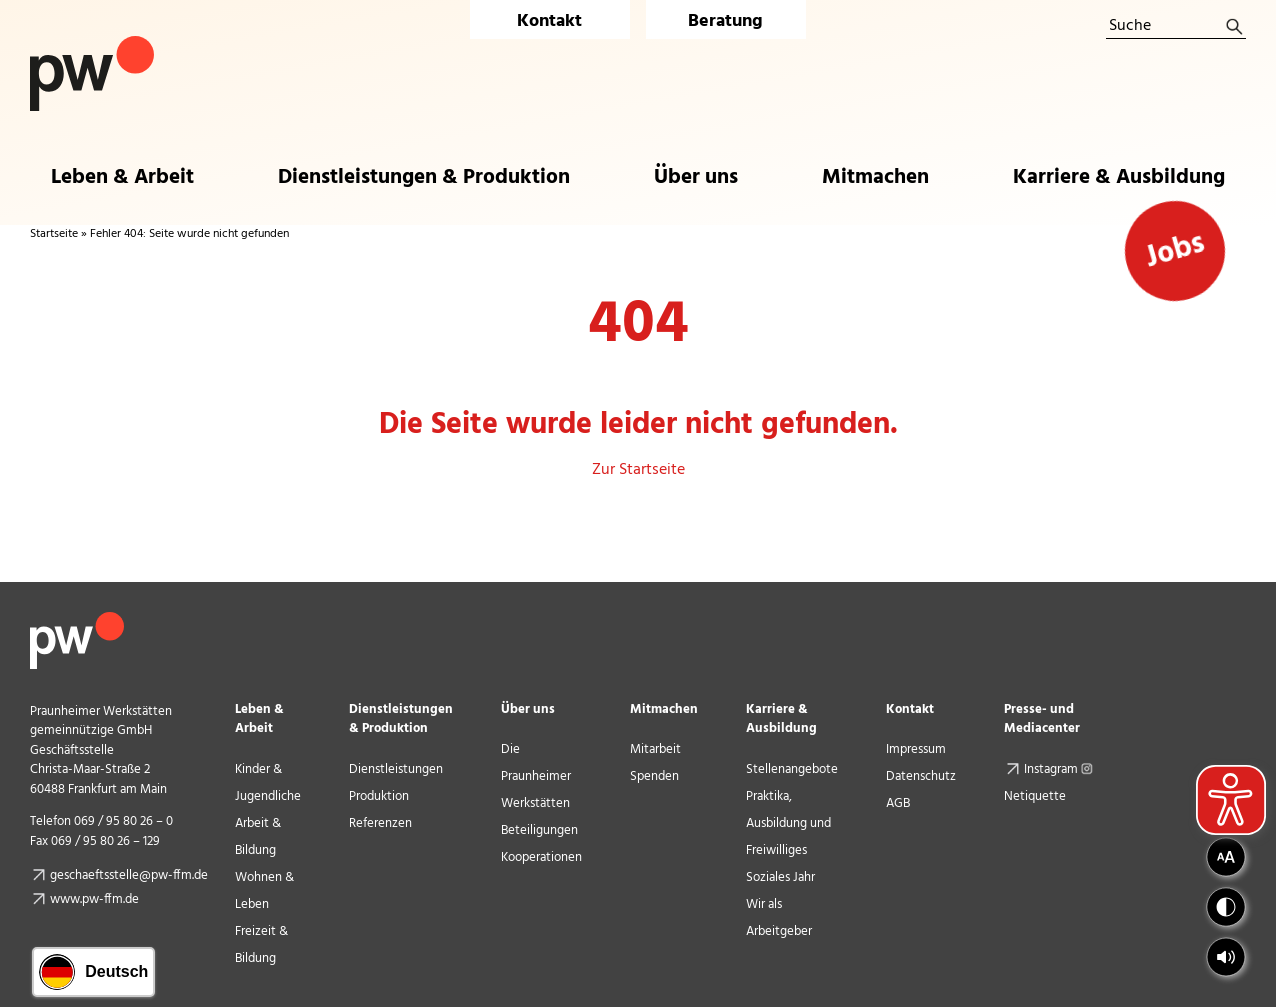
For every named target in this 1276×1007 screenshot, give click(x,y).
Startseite (54, 234)
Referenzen (380, 823)
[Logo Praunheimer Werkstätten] (92, 44)
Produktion (379, 796)
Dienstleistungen (396, 769)
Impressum (916, 749)
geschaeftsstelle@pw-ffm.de (129, 875)
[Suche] (1176, 26)
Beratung (725, 21)
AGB (898, 803)
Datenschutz (921, 776)
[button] (1226, 957)
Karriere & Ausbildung (781, 719)
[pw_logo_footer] (77, 620)
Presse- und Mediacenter (1042, 719)
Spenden (654, 776)
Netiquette (1035, 796)
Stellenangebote (792, 769)
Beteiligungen (539, 830)
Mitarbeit (655, 749)
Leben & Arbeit (259, 719)
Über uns (528, 709)
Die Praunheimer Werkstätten (536, 776)
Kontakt (549, 21)
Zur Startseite (638, 470)
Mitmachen (664, 709)
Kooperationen (541, 857)
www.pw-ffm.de (94, 899)
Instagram (1061, 769)
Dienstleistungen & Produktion (401, 719)
